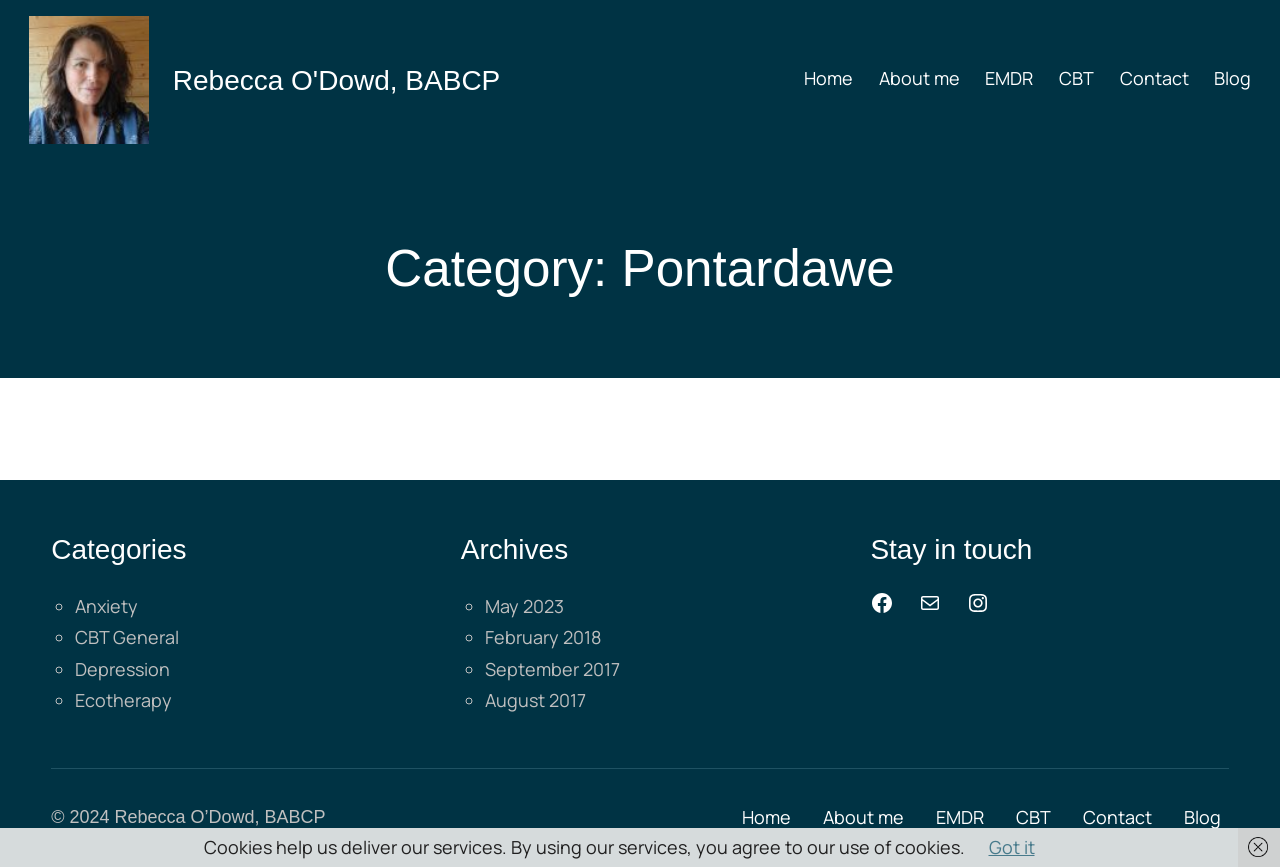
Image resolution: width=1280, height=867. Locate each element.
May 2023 (524, 606)
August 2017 (535, 700)
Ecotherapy (123, 700)
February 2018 (543, 637)
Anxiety (106, 606)
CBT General (127, 637)
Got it (1012, 847)
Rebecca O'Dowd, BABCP (336, 80)
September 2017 (552, 669)
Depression (122, 669)
